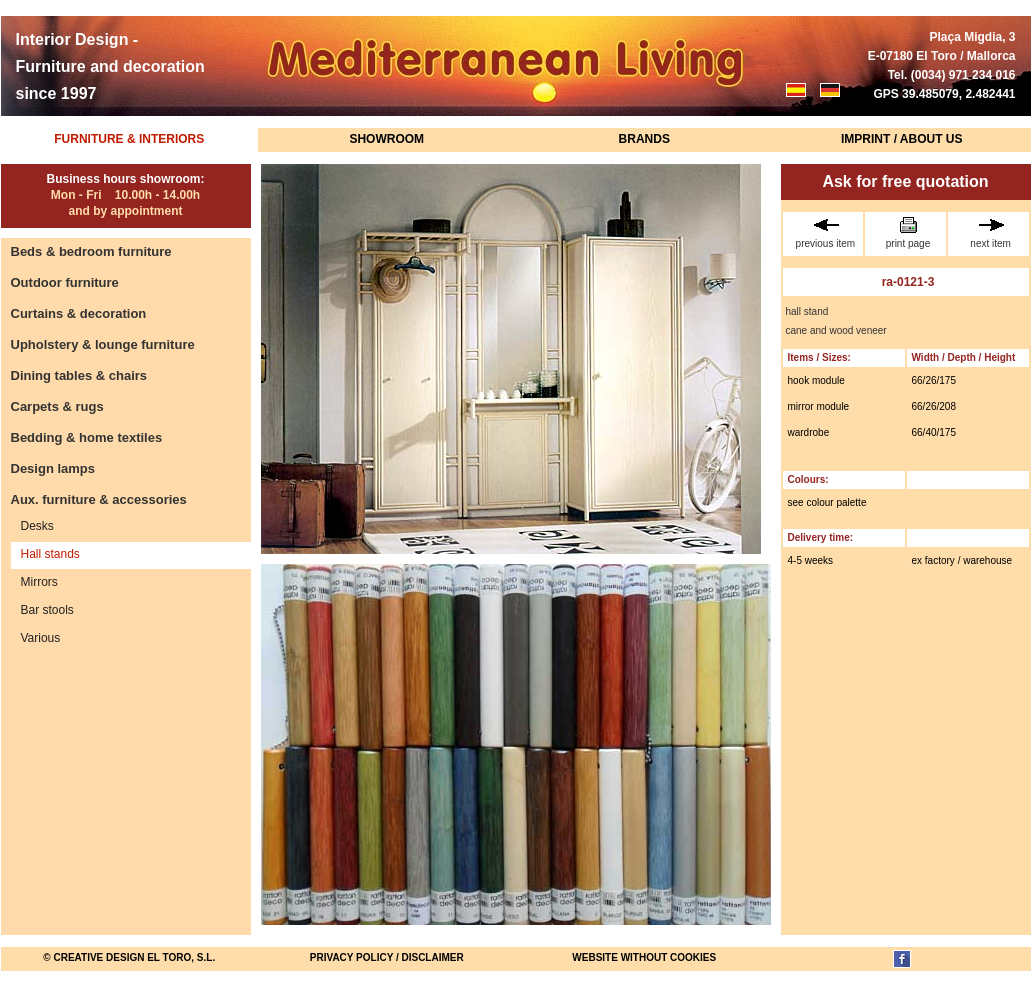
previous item (826, 233)
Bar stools (47, 610)
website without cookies (644, 957)
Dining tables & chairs (79, 375)
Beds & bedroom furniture (91, 251)
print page (908, 233)
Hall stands (50, 554)
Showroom (386, 139)
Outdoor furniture (65, 282)
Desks (37, 526)
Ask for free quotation (905, 181)
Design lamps (53, 468)
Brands (644, 139)
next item (991, 233)
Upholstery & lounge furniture (103, 344)
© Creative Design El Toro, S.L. (129, 957)
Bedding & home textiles (87, 437)
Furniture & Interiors (129, 139)
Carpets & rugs (57, 406)
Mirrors (39, 582)
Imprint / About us (902, 139)
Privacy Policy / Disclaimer (387, 957)
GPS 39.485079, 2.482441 (944, 94)
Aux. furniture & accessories (99, 499)
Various (41, 638)
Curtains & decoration (79, 313)
